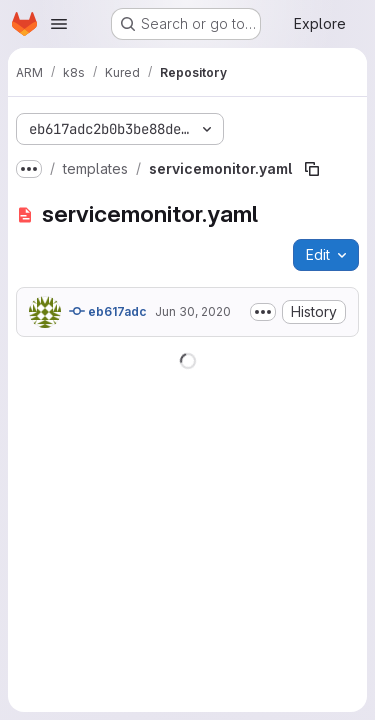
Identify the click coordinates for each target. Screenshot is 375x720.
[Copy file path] (312, 169)
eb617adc (108, 311)
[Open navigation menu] (59, 24)
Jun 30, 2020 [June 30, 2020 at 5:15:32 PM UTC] (193, 311)
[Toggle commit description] (263, 312)
